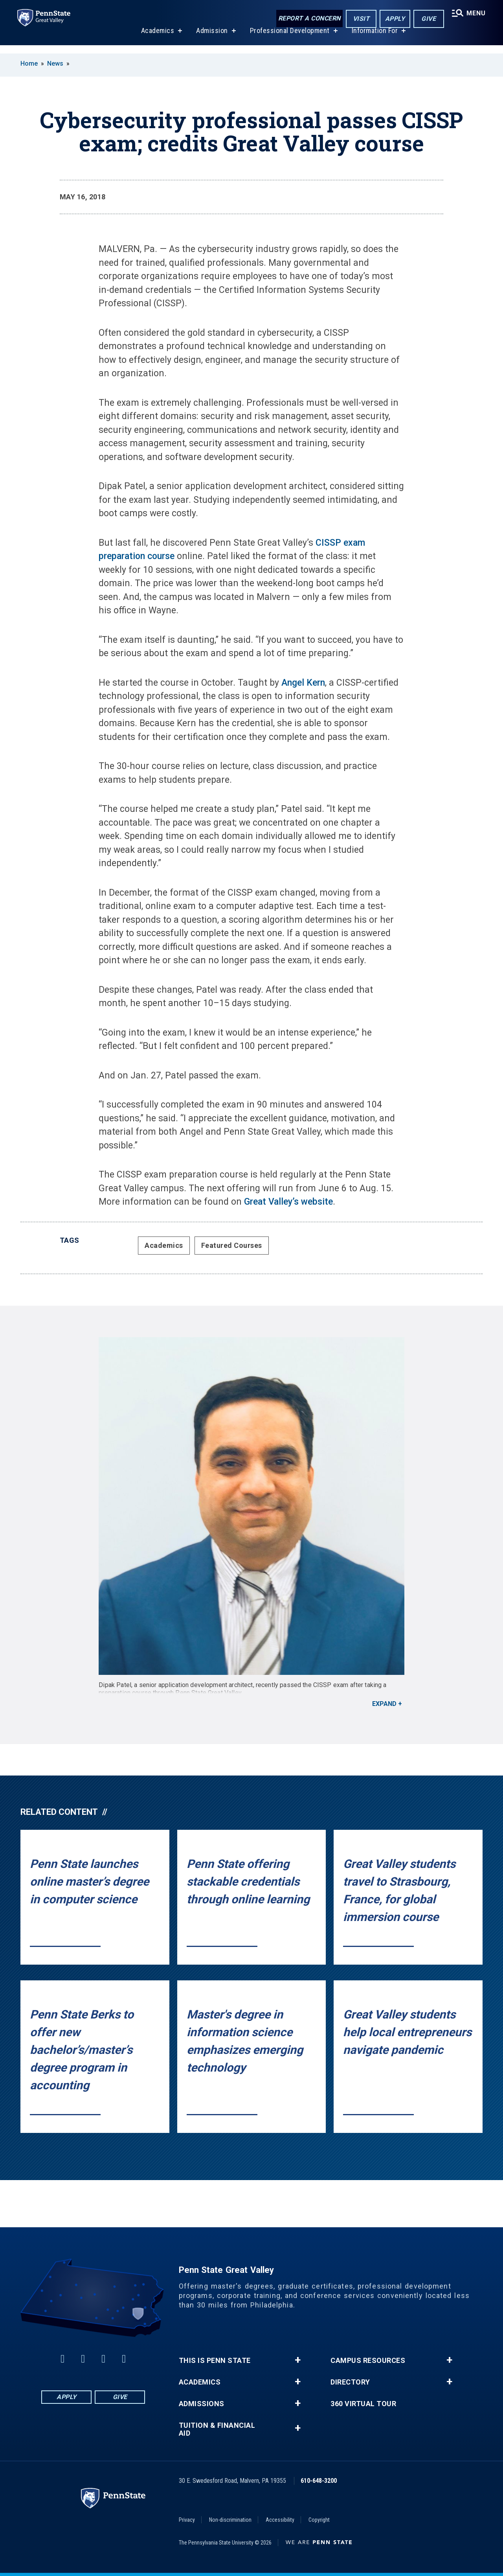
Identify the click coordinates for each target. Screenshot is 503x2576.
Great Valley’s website (288, 1201)
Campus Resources (367, 2360)
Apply (392, 19)
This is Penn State (215, 2360)
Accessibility (280, 2520)
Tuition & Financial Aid (217, 2429)
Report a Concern (306, 18)
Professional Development (288, 39)
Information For (373, 39)
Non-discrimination (230, 2520)
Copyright (319, 2520)
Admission (210, 39)
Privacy (187, 2520)
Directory (350, 2382)
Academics (156, 39)
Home (29, 63)
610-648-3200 (319, 2480)
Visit (358, 19)
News (55, 63)
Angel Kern (303, 682)
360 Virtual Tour (363, 2404)
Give (426, 19)
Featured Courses (231, 1245)
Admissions (201, 2404)
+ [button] (298, 2360)
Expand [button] (384, 1704)
